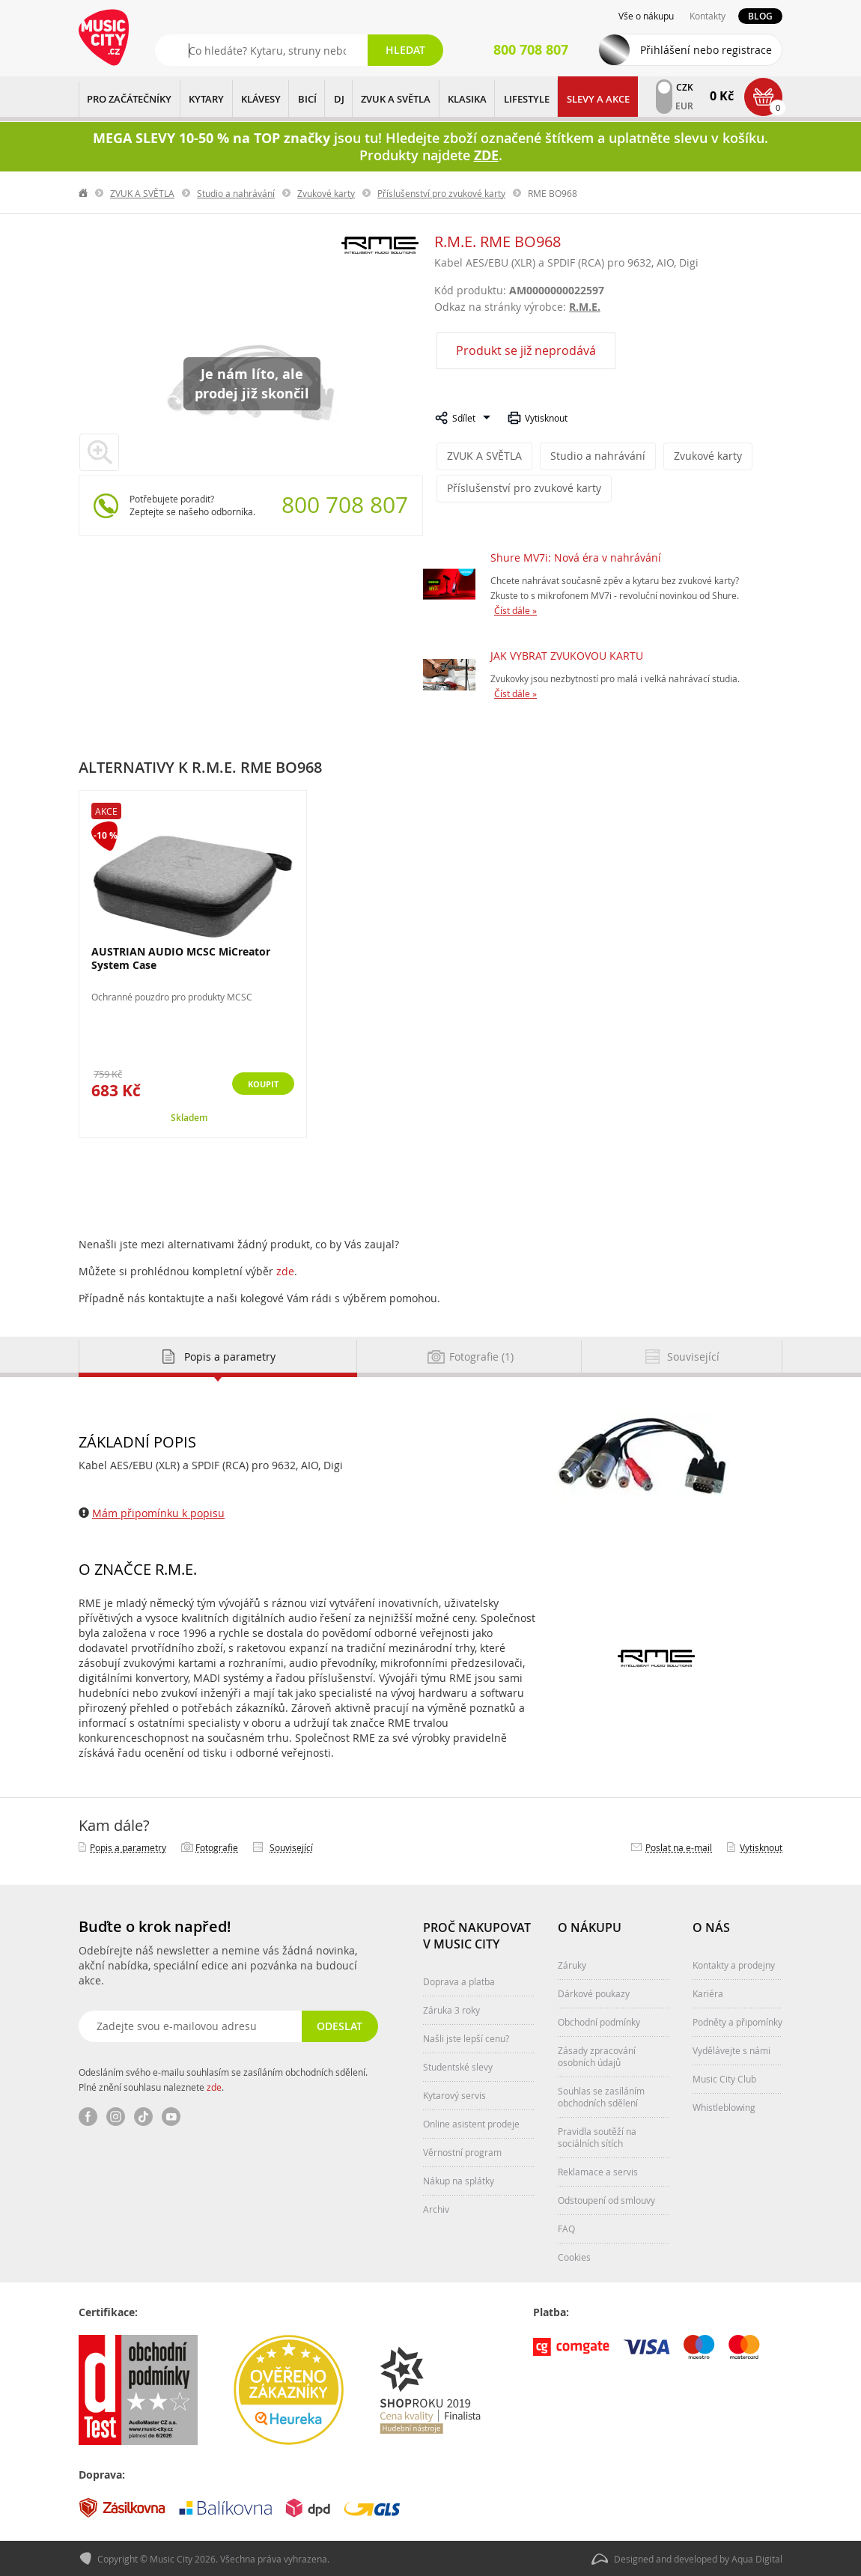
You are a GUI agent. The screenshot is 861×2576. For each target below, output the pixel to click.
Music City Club (724, 2077)
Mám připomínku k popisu (158, 1511)
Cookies (574, 2255)
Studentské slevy (458, 2065)
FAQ (566, 2227)
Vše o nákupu (646, 16)
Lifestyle (527, 99)
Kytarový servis (454, 2094)
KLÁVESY (261, 99)
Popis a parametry (128, 1846)
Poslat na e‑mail (678, 1846)
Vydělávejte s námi (731, 2049)
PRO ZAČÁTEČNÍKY (129, 99)
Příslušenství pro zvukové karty (441, 193)
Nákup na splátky (458, 2179)
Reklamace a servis (598, 2170)
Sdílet (463, 418)
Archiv (436, 2208)
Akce (106, 809)
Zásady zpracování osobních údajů (597, 2055)
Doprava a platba (459, 1980)
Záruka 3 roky (451, 2008)
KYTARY (206, 99)
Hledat (405, 50)
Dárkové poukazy (594, 1992)
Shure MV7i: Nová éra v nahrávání (575, 556)
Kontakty (707, 16)
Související (291, 1846)
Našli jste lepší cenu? (466, 2037)
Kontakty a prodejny (734, 1963)
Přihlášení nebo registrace (706, 50)
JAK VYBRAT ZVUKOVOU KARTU (566, 654)
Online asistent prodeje (471, 2122)
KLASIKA (467, 99)
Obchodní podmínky (599, 2020)
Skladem (189, 1116)
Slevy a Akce (598, 99)
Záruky (572, 1963)
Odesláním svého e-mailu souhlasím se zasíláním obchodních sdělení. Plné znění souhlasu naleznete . (223, 2078)
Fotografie (216, 1846)
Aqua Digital (756, 2558)
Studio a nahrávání (236, 193)
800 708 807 (345, 505)
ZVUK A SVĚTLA (396, 99)
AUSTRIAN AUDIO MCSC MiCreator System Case (180, 956)
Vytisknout (546, 418)
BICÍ (307, 99)
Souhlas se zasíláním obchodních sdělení (601, 2095)
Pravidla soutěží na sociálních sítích (597, 2136)
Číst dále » (515, 609)
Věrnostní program (462, 2151)
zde (285, 1270)
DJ (339, 99)
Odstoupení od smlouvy (606, 2199)
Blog (760, 16)
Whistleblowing (724, 2106)
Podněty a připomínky (737, 2020)
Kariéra (708, 1992)
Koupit (254, 1084)
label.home (84, 193)
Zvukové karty (326, 193)
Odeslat (337, 2024)
